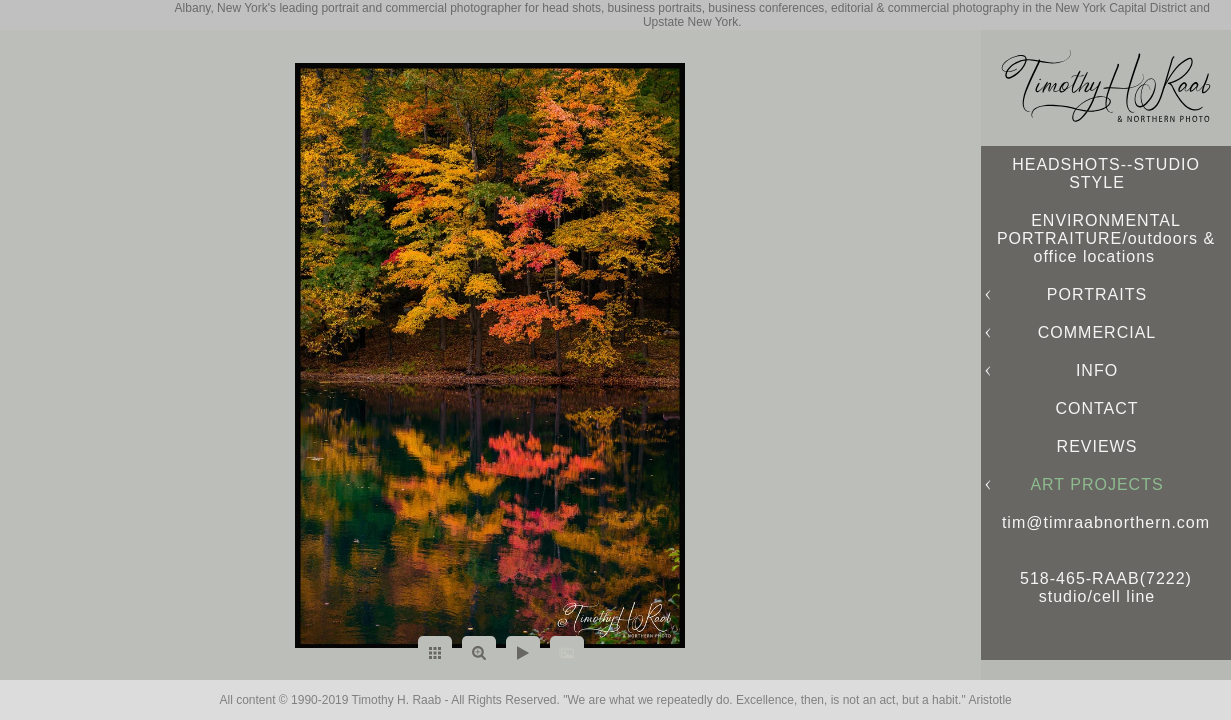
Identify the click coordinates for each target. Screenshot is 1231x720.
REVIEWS (1097, 446)
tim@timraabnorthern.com (1106, 522)
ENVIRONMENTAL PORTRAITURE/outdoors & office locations (1106, 238)
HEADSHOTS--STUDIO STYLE (1106, 173)
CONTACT (1096, 408)
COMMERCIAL (1097, 332)
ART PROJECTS (1096, 484)
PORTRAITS (1097, 294)
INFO (1097, 370)
